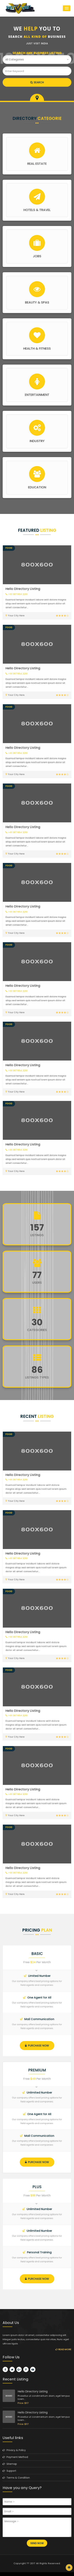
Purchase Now (37, 2045)
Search (37, 82)
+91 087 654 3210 (16, 594)
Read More (63, 2349)
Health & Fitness (37, 348)
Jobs (37, 256)
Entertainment (37, 394)
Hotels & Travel (37, 210)
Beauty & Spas (37, 302)
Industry (37, 441)
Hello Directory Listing (22, 588)
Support (9, 2471)
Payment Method (15, 2457)
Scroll (69, 2567)
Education (37, 487)
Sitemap (10, 2464)
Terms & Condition (16, 2477)
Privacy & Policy (14, 2450)
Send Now (37, 2543)
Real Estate (37, 163)
